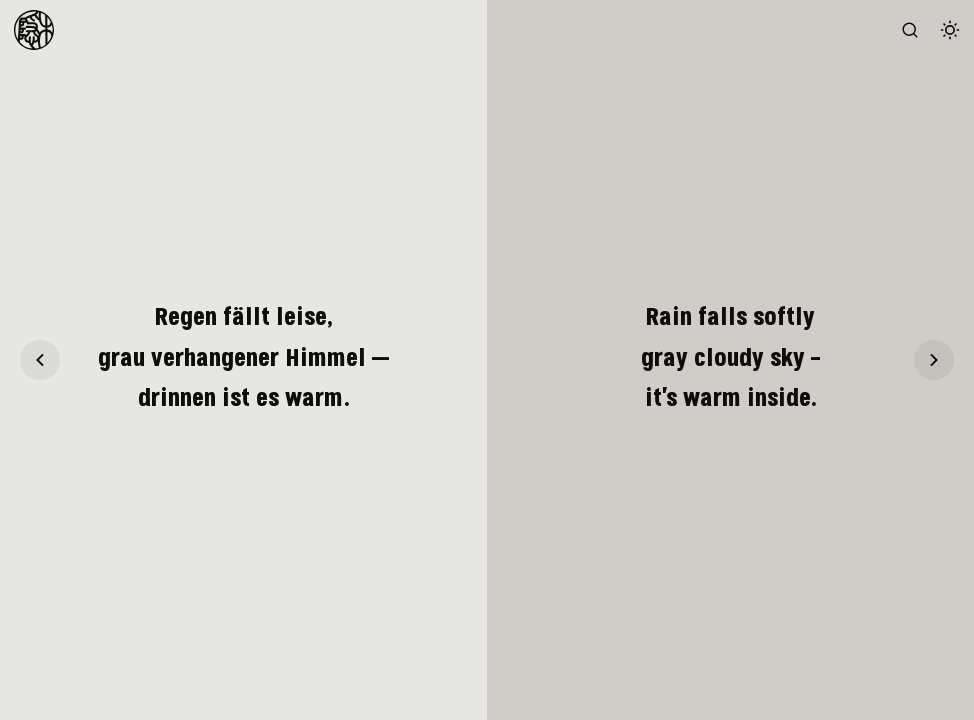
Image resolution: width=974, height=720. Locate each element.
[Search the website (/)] (910, 30)
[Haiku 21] (934, 360)
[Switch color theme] (950, 30)
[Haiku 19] (40, 360)
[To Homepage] (34, 30)
